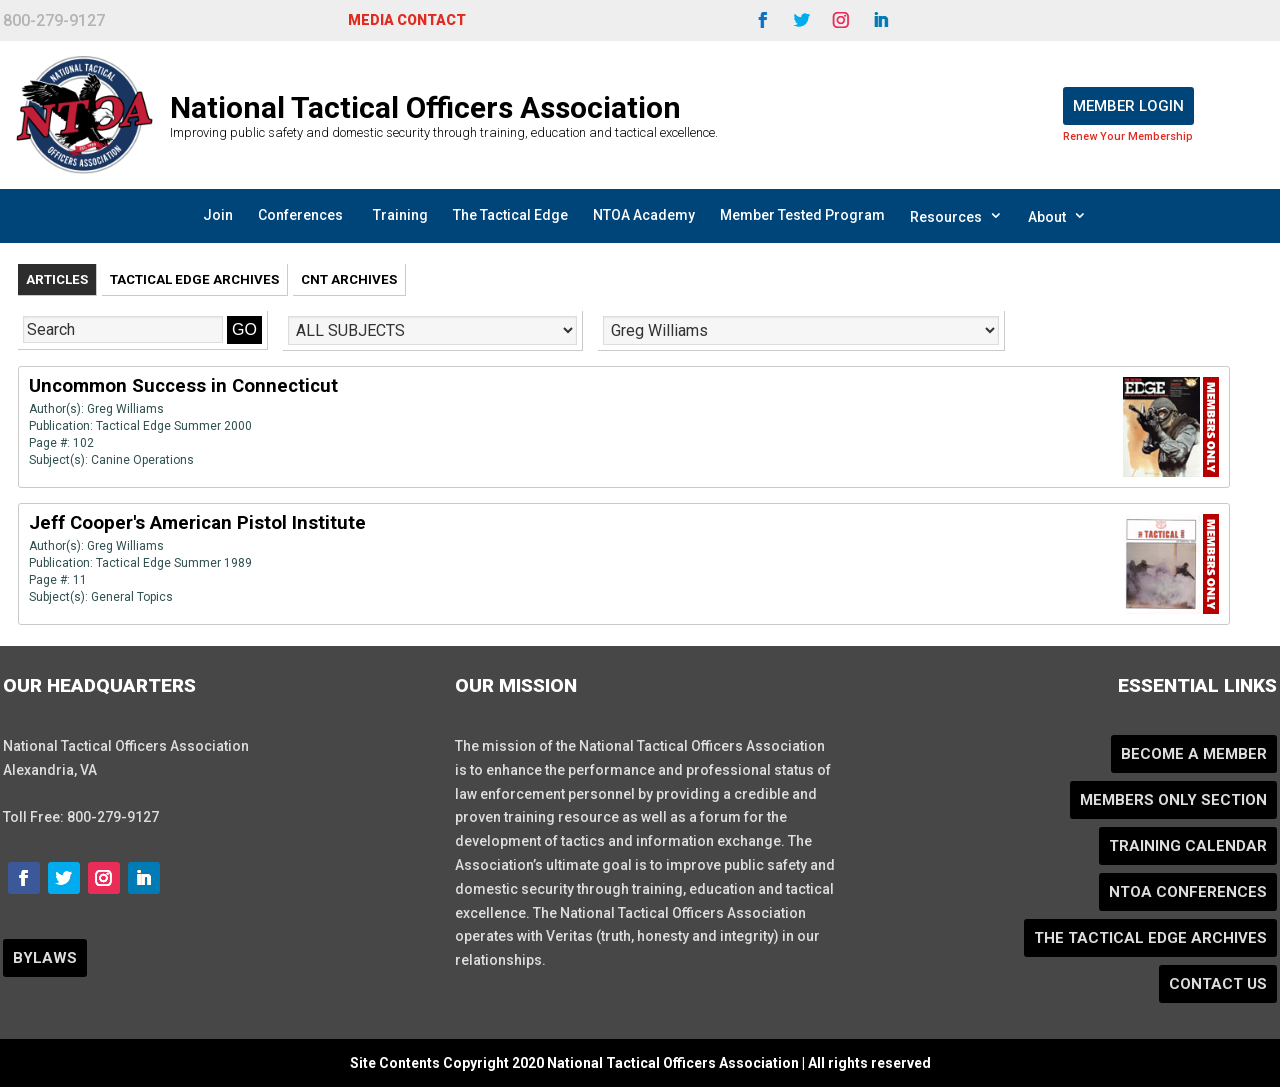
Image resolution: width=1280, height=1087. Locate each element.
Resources (956, 216)
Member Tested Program (802, 215)
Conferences (300, 215)
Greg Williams (125, 409)
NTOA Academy (644, 215)
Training (400, 215)
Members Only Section (1173, 800)
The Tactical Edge (510, 215)
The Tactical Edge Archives (1150, 938)
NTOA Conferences (1188, 892)
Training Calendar (1188, 846)
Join (218, 215)
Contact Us (1218, 984)
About (1057, 216)
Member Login (1128, 106)
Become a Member (1194, 754)
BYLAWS (45, 958)
